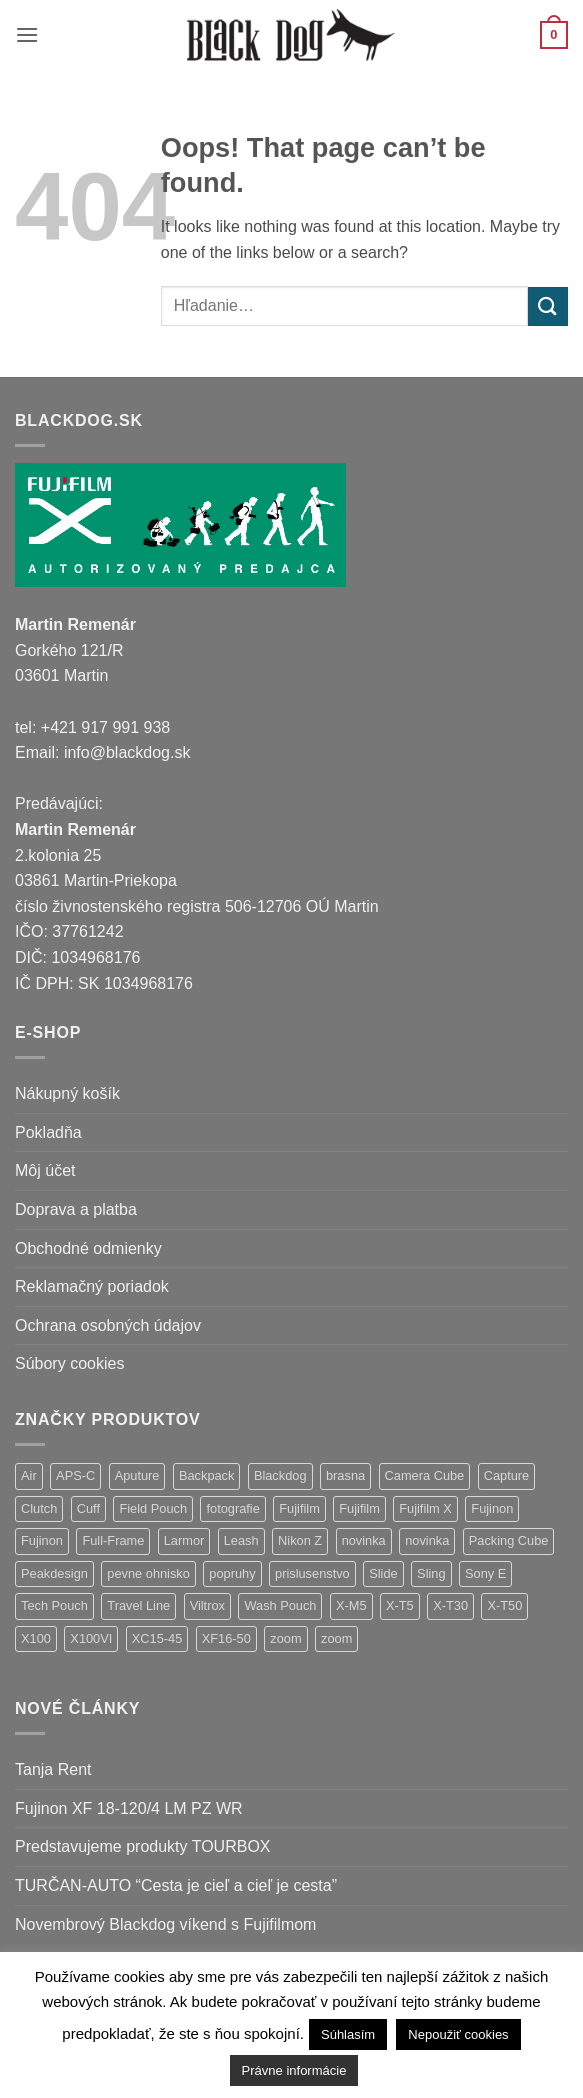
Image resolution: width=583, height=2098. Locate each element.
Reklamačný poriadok (92, 1286)
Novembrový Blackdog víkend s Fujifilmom (165, 1924)
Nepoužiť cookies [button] (458, 2034)
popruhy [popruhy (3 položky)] (232, 1573)
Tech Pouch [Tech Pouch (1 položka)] (54, 1605)
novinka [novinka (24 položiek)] (364, 1540)
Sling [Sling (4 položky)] (431, 1573)
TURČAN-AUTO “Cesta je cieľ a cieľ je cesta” (176, 1885)
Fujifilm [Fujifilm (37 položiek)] (299, 1508)
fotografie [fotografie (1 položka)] (232, 1508)
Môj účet (45, 1170)
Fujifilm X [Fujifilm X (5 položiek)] (425, 1508)
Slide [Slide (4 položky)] (383, 1573)
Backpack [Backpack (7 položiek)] (206, 1475)
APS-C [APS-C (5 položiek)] (75, 1475)
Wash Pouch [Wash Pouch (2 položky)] (280, 1605)
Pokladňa (48, 1132)
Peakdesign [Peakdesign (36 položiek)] (54, 1573)
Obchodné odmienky (88, 1248)
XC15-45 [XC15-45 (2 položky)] (157, 1638)
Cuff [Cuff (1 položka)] (88, 1508)
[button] (27, 34)
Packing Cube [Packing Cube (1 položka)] (509, 1540)
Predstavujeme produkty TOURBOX (143, 1846)
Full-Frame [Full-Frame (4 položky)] (113, 1540)
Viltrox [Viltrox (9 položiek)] (207, 1605)
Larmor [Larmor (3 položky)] (184, 1540)
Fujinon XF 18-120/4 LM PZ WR (129, 1808)
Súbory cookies (69, 1363)
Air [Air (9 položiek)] (29, 1475)
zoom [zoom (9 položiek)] (285, 1638)
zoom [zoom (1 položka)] (336, 1638)
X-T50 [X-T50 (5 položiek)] (504, 1605)
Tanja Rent (53, 1769)
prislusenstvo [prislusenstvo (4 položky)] (312, 1573)
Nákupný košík (67, 1093)
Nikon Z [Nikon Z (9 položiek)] (300, 1540)
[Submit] (548, 306)
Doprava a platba (76, 1209)
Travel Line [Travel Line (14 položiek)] (138, 1605)
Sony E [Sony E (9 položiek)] (485, 1573)
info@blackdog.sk (127, 752)
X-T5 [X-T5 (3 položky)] (400, 1605)
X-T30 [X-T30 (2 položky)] (450, 1605)
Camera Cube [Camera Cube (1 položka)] (425, 1475)
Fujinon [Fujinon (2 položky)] (42, 1540)
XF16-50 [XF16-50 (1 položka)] (226, 1638)
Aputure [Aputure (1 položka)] (137, 1475)
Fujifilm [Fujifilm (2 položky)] (359, 1508)
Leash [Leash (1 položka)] (241, 1540)
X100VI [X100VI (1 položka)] (91, 1638)
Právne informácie (294, 2070)
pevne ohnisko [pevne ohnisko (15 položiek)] (148, 1573)
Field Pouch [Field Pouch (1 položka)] (153, 1508)
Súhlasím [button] (348, 2034)
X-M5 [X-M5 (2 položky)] (351, 1605)
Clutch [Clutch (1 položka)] (39, 1508)
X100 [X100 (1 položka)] (36, 1638)
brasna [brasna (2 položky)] (345, 1475)
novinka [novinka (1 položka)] (427, 1540)
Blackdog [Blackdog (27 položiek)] (280, 1475)
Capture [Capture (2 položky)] (507, 1475)
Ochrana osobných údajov (108, 1325)
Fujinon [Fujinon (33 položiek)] (492, 1508)
